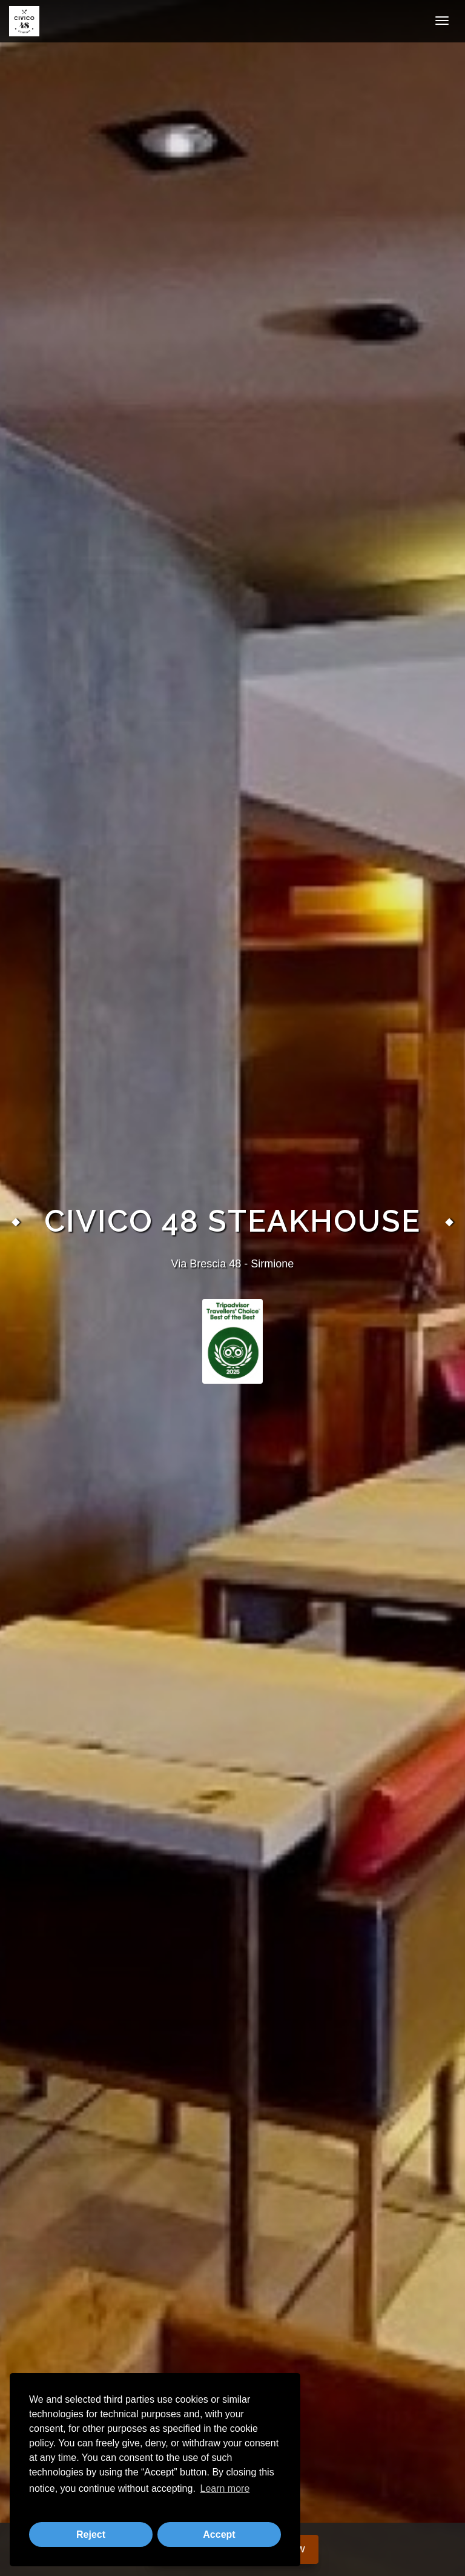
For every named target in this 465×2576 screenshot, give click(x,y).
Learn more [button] (224, 2488)
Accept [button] (219, 2534)
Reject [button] (90, 2534)
